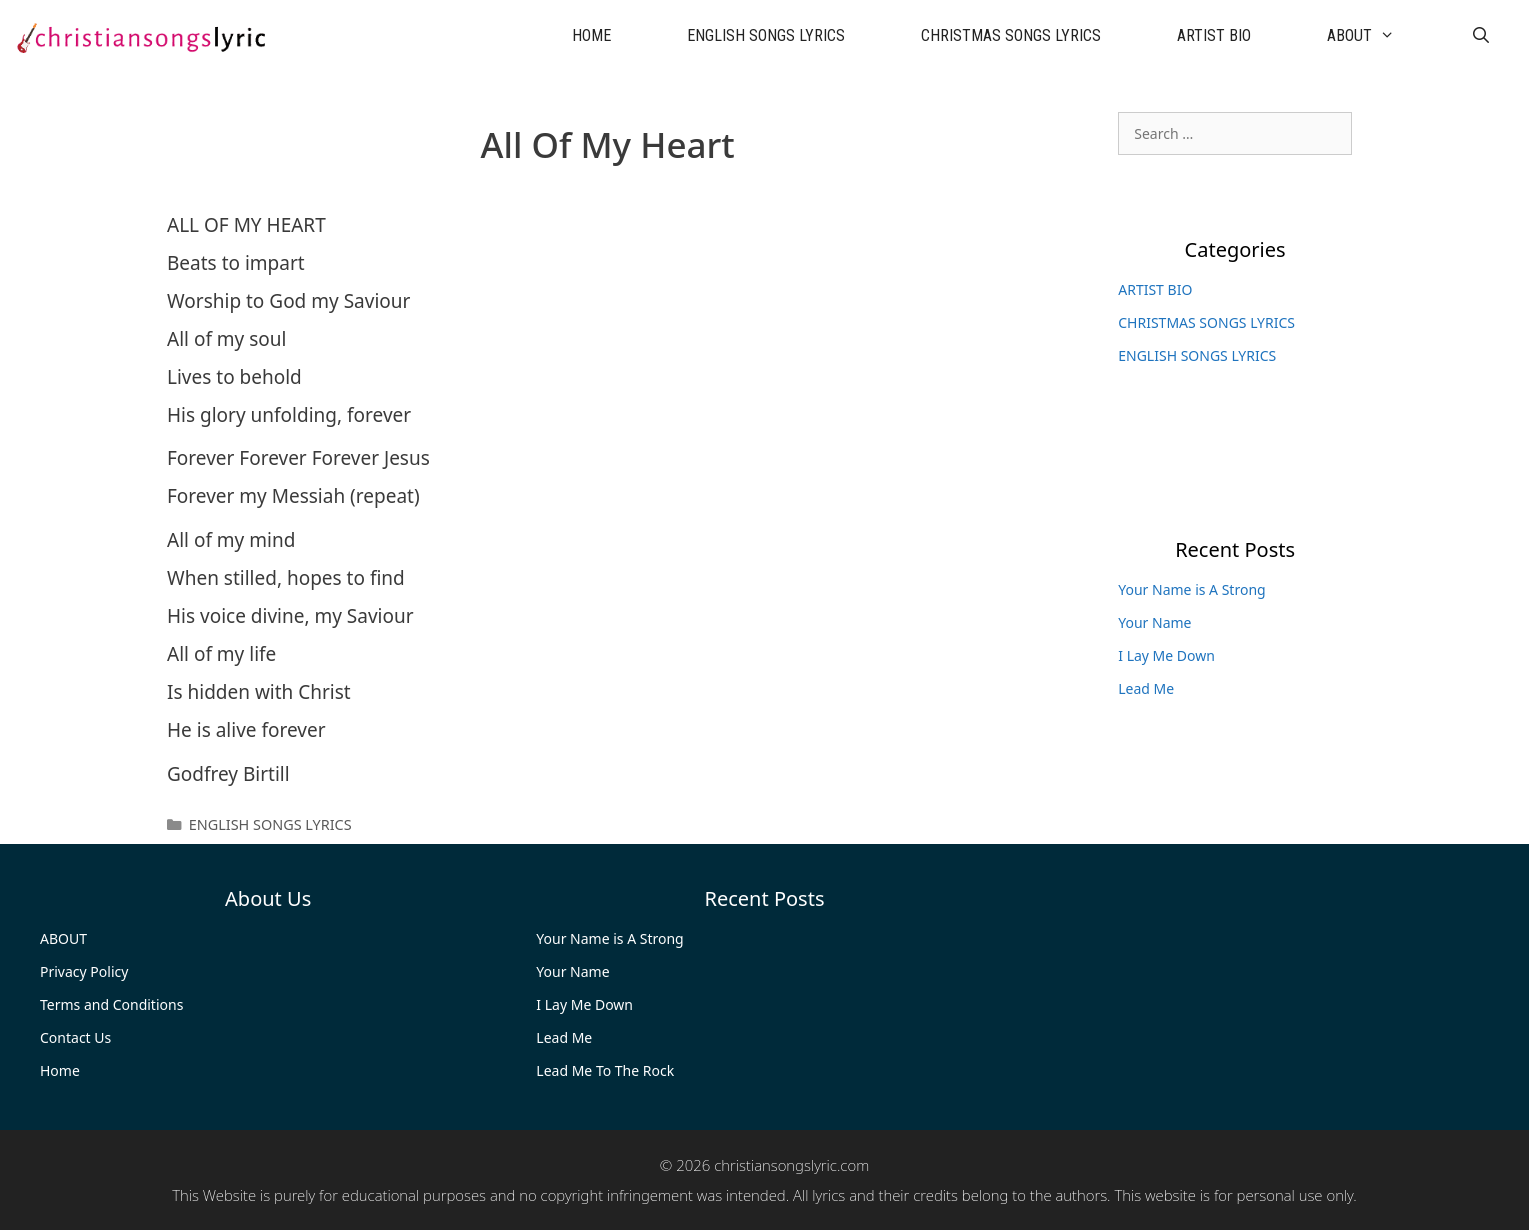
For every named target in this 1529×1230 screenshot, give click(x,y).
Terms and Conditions (111, 1004)
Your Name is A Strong (1191, 589)
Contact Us (75, 1037)
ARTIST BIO (1214, 35)
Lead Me (1146, 688)
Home (60, 1070)
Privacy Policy (84, 971)
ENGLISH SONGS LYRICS (766, 35)
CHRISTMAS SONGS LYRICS (1011, 35)
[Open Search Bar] (1480, 36)
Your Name (1154, 622)
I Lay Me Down (1166, 655)
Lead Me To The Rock (605, 1070)
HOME (591, 35)
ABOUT (1380, 36)
